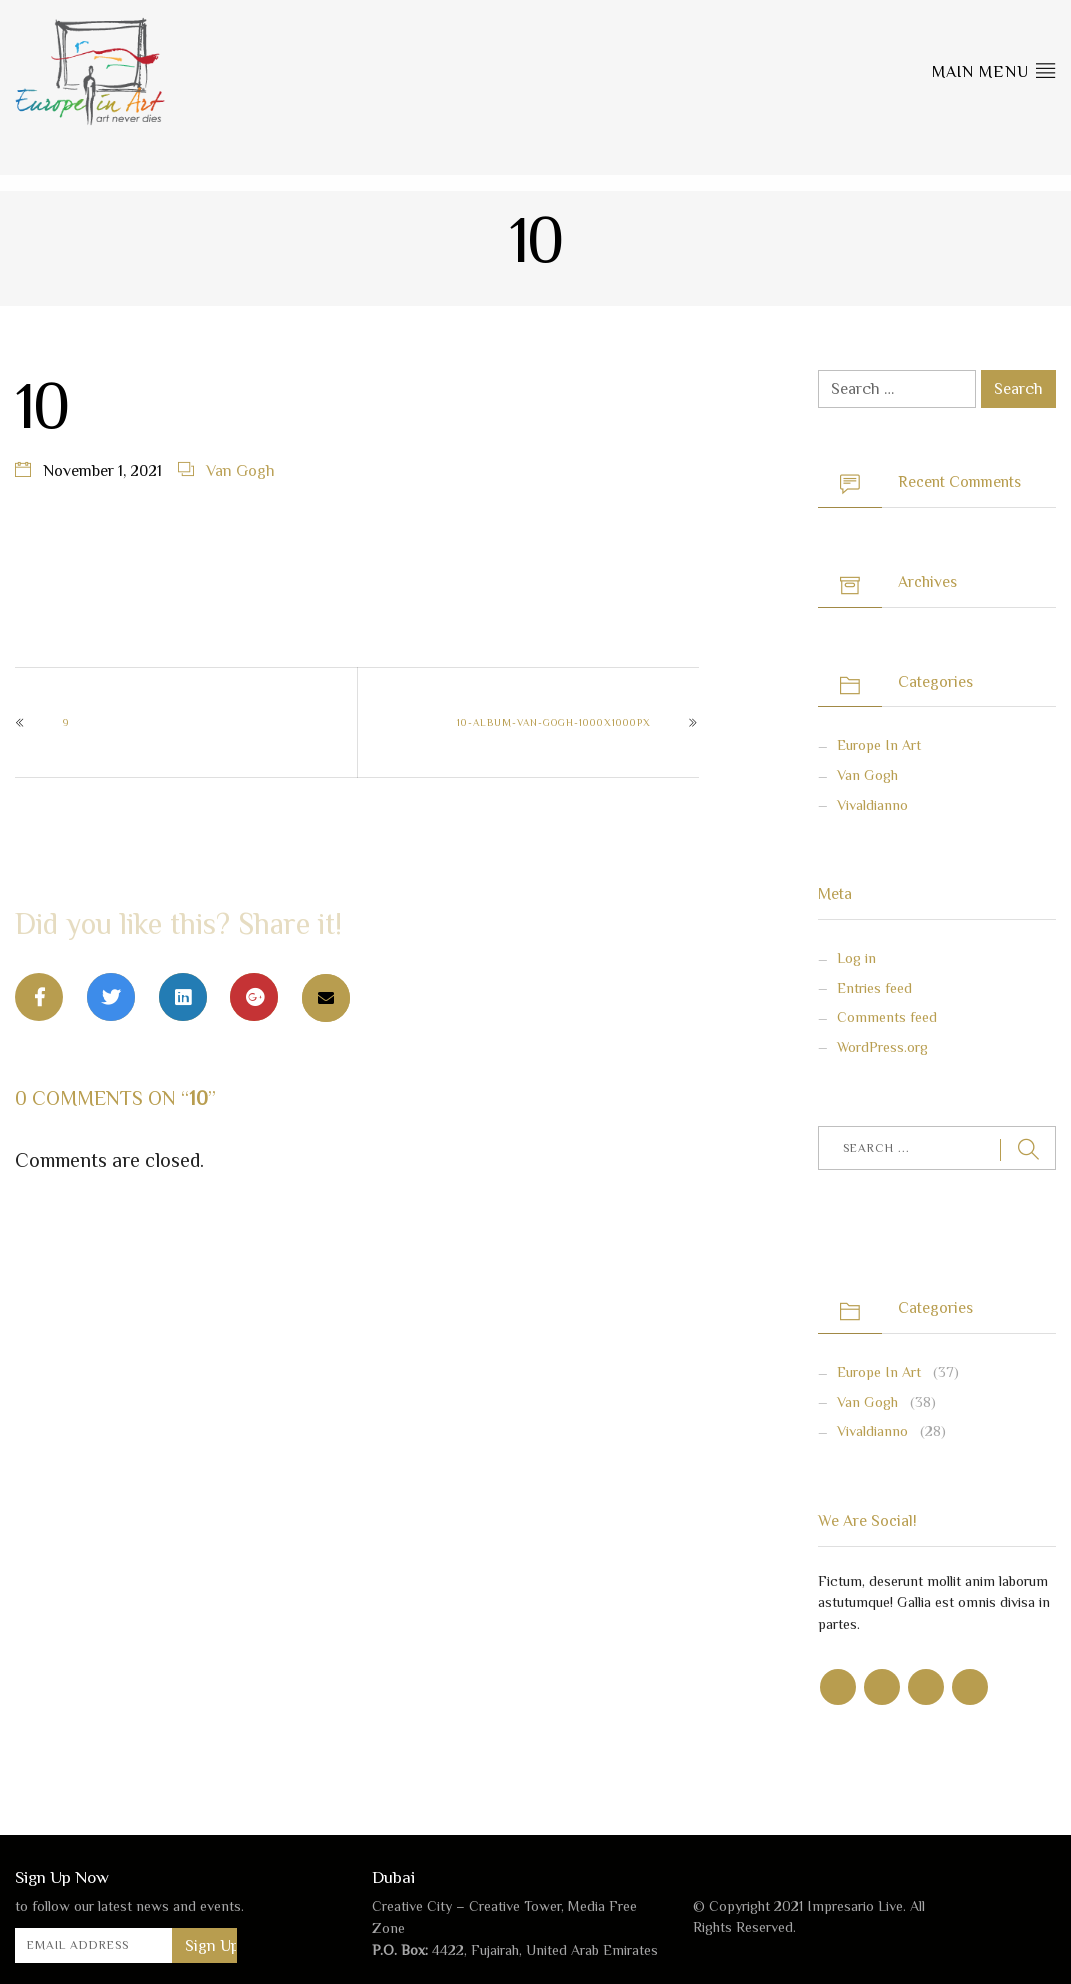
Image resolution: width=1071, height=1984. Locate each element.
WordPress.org (882, 1047)
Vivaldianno (872, 805)
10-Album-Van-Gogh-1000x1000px (554, 722)
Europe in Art (879, 745)
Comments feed (887, 1017)
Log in (856, 958)
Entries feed (874, 988)
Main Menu (994, 70)
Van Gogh (240, 471)
